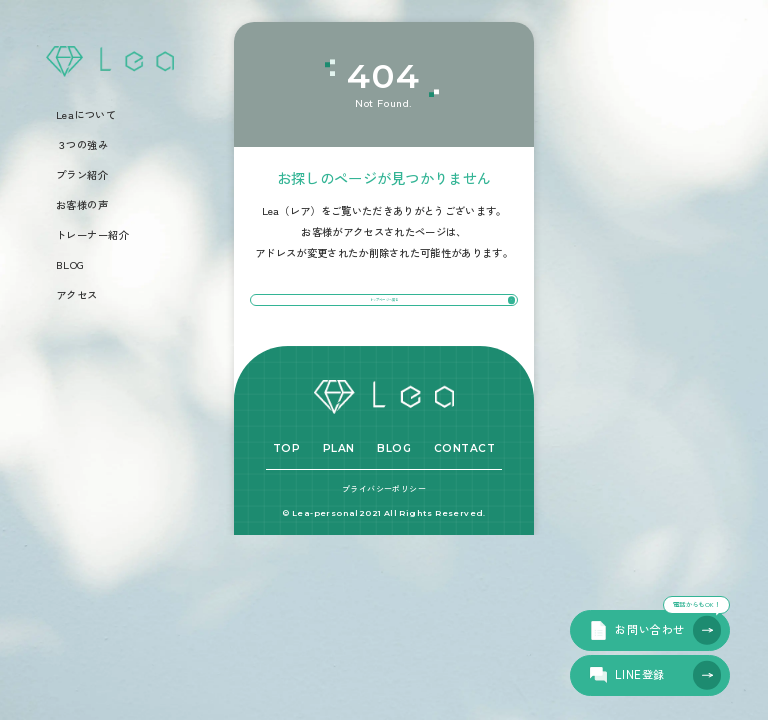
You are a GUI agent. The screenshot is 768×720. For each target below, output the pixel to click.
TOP (287, 483)
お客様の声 (82, 205)
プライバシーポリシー (384, 523)
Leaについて (86, 115)
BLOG (70, 265)
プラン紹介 (82, 175)
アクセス (77, 295)
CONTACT (465, 483)
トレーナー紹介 (93, 235)
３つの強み (82, 145)
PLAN (339, 483)
